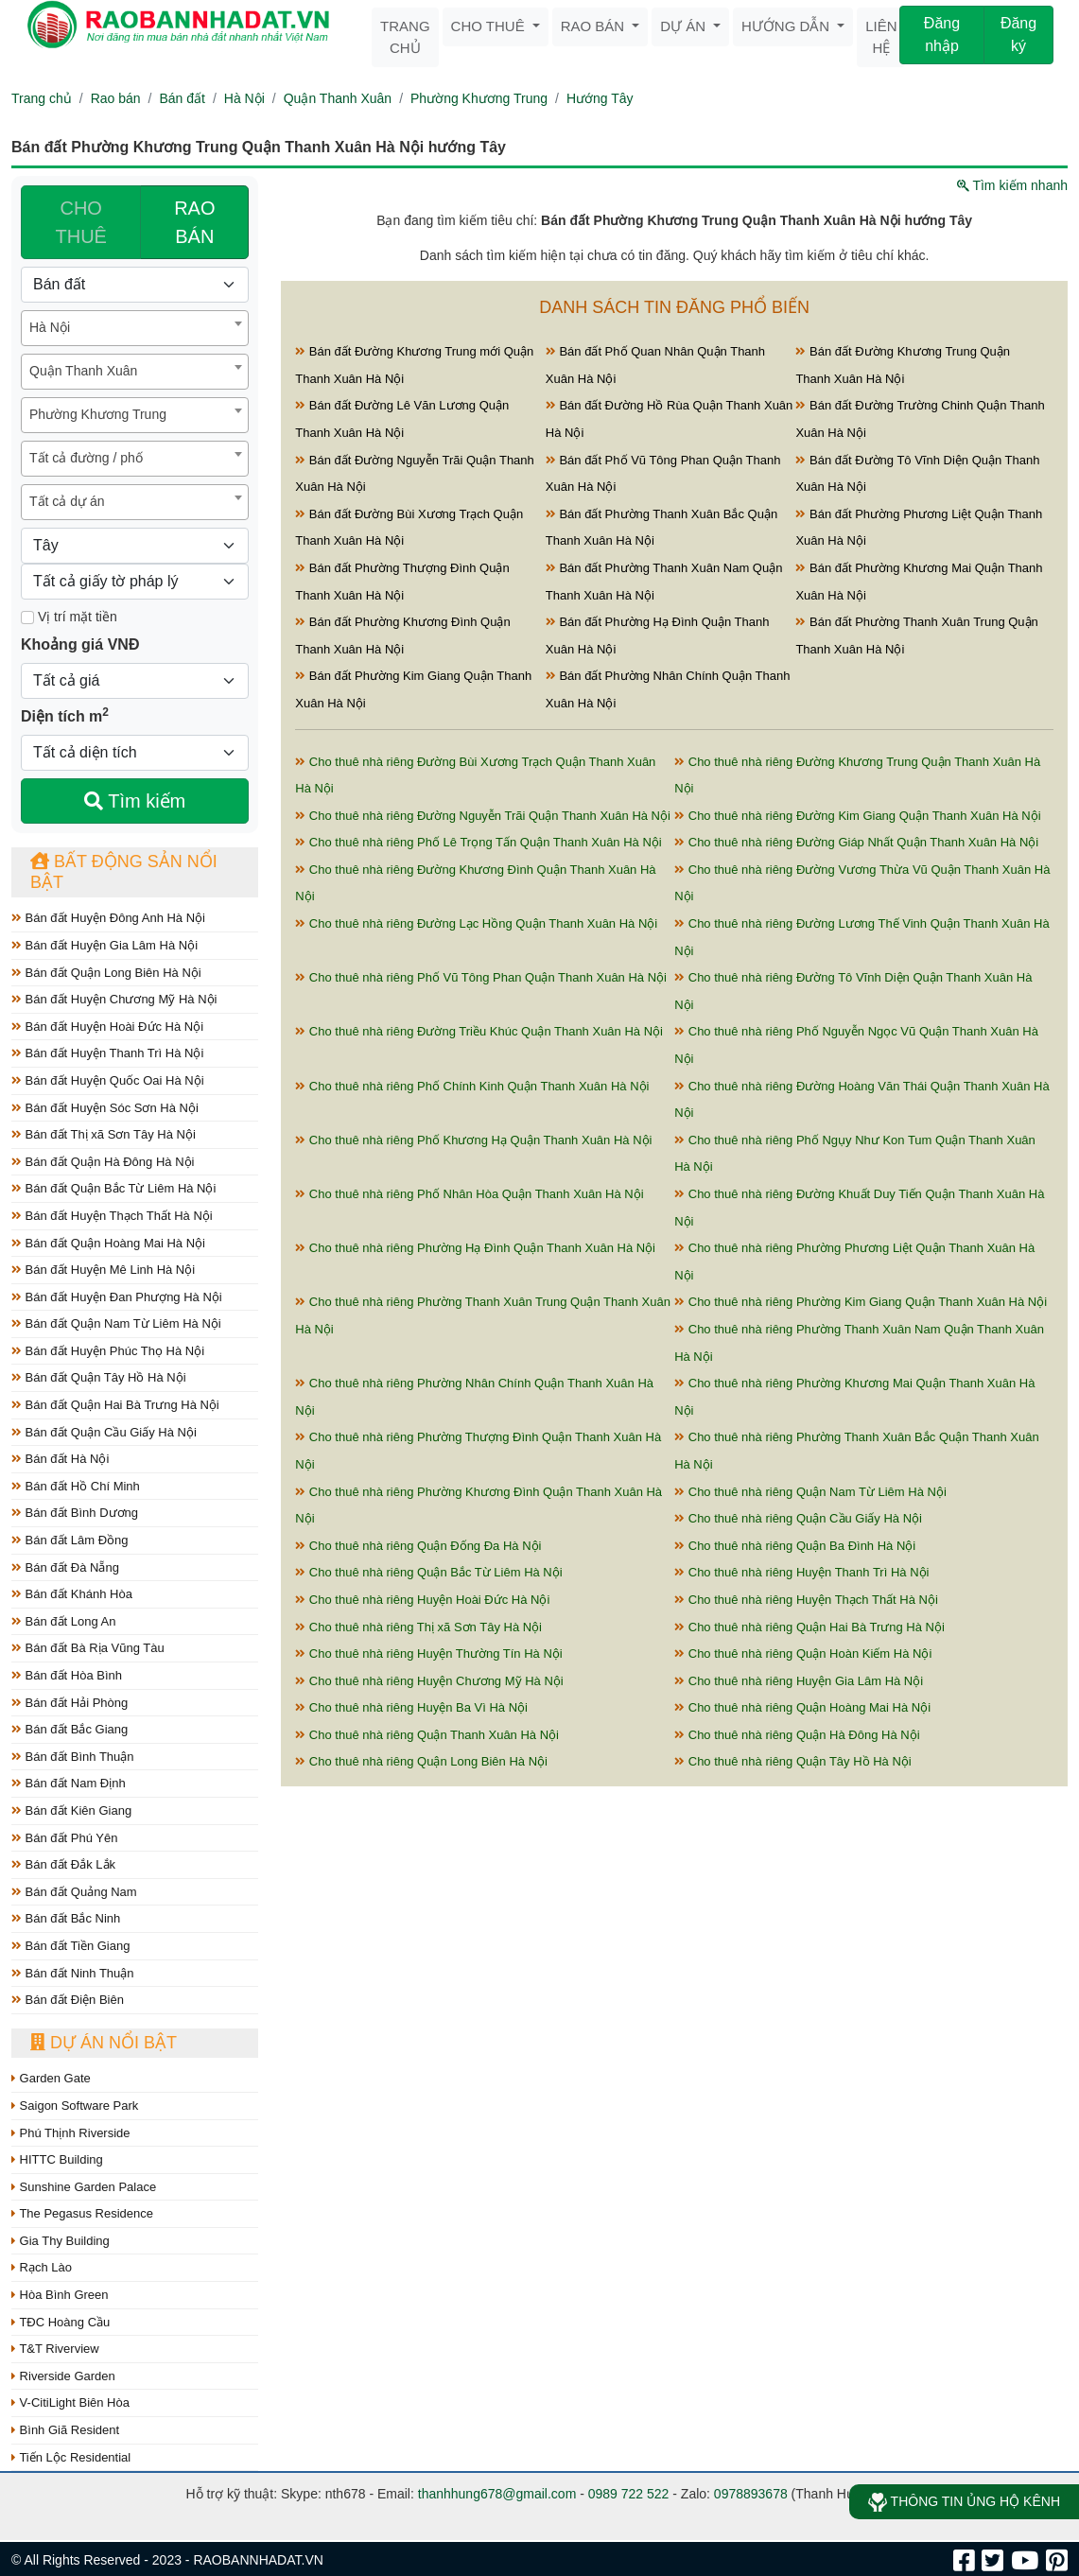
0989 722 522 (629, 2493)
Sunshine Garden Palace (83, 2187)
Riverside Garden (63, 2376)
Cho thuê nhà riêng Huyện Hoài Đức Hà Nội (422, 1600)
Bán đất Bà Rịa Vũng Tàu (88, 1648)
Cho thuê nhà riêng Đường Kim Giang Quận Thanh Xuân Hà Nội (857, 816)
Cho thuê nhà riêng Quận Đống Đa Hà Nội (418, 1546)
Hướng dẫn (787, 26)
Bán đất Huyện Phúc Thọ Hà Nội (107, 1351)
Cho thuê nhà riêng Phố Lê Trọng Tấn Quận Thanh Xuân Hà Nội (478, 842)
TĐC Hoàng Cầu (60, 2322)
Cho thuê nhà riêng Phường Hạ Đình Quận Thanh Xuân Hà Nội (475, 1248)
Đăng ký (1018, 34)
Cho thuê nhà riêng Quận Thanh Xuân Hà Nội (427, 1735)
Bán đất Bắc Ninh (65, 1918)
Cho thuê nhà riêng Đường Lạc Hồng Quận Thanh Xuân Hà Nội (476, 923)
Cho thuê (490, 26)
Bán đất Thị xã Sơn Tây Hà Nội (103, 1134)
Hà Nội (244, 98)
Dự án (684, 26)
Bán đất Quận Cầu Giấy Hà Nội (104, 1432)
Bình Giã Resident (65, 2430)
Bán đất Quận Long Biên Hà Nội (106, 973)
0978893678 (751, 2493)
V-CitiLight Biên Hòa (70, 2402)
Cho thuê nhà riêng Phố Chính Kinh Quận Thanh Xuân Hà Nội (472, 1086)
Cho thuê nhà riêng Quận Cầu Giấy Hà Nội (798, 1518)
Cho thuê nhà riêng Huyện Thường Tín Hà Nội (428, 1653)
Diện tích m (65, 714)
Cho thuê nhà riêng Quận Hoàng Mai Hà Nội (802, 1707)
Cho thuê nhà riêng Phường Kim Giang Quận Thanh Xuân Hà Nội (860, 1302)
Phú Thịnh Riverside (71, 2133)
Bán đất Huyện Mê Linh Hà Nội (103, 1269)
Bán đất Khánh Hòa (71, 1594)
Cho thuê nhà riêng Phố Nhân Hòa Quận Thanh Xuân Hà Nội (469, 1194)
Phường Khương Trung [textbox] (97, 414)
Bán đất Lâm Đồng (70, 1540)
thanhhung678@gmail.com (497, 2493)
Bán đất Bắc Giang (69, 1729)
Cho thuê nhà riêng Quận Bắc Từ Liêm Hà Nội (428, 1572)
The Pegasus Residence (82, 2213)
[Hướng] (135, 546)
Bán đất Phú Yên (64, 1838)
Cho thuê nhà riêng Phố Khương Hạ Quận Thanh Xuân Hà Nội (473, 1140)
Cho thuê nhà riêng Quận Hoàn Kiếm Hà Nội (802, 1653)
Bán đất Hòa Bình (66, 1675)
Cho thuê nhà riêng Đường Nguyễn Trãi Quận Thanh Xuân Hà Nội (482, 816)
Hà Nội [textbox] (49, 327)
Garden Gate (51, 2078)
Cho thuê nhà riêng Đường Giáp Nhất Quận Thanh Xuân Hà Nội (856, 842)
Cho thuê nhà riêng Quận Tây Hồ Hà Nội (793, 1761)
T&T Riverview (55, 2348)
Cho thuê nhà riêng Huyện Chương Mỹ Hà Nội (429, 1681)
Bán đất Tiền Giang (70, 1946)
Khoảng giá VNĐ (80, 644)
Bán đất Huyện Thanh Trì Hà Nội (107, 1053)
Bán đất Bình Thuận (72, 1756)
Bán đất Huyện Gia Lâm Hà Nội (104, 945)
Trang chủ (405, 37)
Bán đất (181, 98)
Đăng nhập (942, 34)
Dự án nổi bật (103, 2042)
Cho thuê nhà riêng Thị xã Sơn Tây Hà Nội (418, 1627)
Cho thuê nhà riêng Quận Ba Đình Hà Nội (794, 1546)
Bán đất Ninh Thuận (72, 1973)
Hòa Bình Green (60, 2295)
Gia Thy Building (60, 2241)
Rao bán (595, 26)
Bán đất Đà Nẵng (65, 1567)
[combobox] (135, 328)
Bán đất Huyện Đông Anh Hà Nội (108, 918)
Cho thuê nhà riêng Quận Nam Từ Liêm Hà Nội (810, 1492)
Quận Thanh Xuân (338, 98)
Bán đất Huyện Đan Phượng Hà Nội (116, 1297)
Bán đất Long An (63, 1621)
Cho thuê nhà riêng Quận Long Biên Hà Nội (421, 1761)
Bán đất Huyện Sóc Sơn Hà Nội (105, 1108)
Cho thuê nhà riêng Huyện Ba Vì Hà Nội (411, 1707)
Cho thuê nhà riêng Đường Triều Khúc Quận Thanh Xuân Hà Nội (479, 1031)
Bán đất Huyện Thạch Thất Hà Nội (112, 1216)
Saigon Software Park (74, 2105)
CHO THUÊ (80, 222)
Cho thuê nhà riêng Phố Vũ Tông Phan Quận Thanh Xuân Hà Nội (481, 977)
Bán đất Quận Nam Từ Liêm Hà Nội (116, 1323)
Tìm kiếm (134, 801)
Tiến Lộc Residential (71, 2457)
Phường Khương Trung (479, 98)
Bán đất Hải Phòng (69, 1703)
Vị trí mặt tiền (69, 616)
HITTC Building (57, 2159)
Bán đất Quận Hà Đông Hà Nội (102, 1162)
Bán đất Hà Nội (60, 1459)
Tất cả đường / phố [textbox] (86, 457)
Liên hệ (880, 37)
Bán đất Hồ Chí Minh (75, 1486)
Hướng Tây (600, 98)
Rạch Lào (41, 2267)
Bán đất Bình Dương (74, 1513)
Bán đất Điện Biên (67, 2000)
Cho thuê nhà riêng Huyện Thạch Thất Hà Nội (806, 1600)
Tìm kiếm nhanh (1012, 185)
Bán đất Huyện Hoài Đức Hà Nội (107, 1026)
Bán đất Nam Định (68, 1783)
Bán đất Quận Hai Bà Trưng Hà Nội (115, 1405)
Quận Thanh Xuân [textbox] (83, 370)
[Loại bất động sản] (135, 285)
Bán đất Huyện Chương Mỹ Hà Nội (114, 999)
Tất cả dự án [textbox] (66, 501)
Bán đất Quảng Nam (74, 1892)
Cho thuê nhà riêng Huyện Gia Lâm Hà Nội (798, 1681)
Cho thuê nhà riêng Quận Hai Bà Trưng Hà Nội (809, 1627)
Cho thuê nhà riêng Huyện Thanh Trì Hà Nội (801, 1572)
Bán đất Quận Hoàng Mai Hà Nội (108, 1243)
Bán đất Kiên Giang (71, 1810)
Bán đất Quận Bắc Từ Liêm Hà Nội (113, 1188)
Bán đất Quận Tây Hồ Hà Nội (98, 1377)
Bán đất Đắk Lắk (63, 1864)
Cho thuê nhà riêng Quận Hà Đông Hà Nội (796, 1735)
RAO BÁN (194, 222)
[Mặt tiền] (27, 617)
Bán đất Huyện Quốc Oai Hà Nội (107, 1080)
